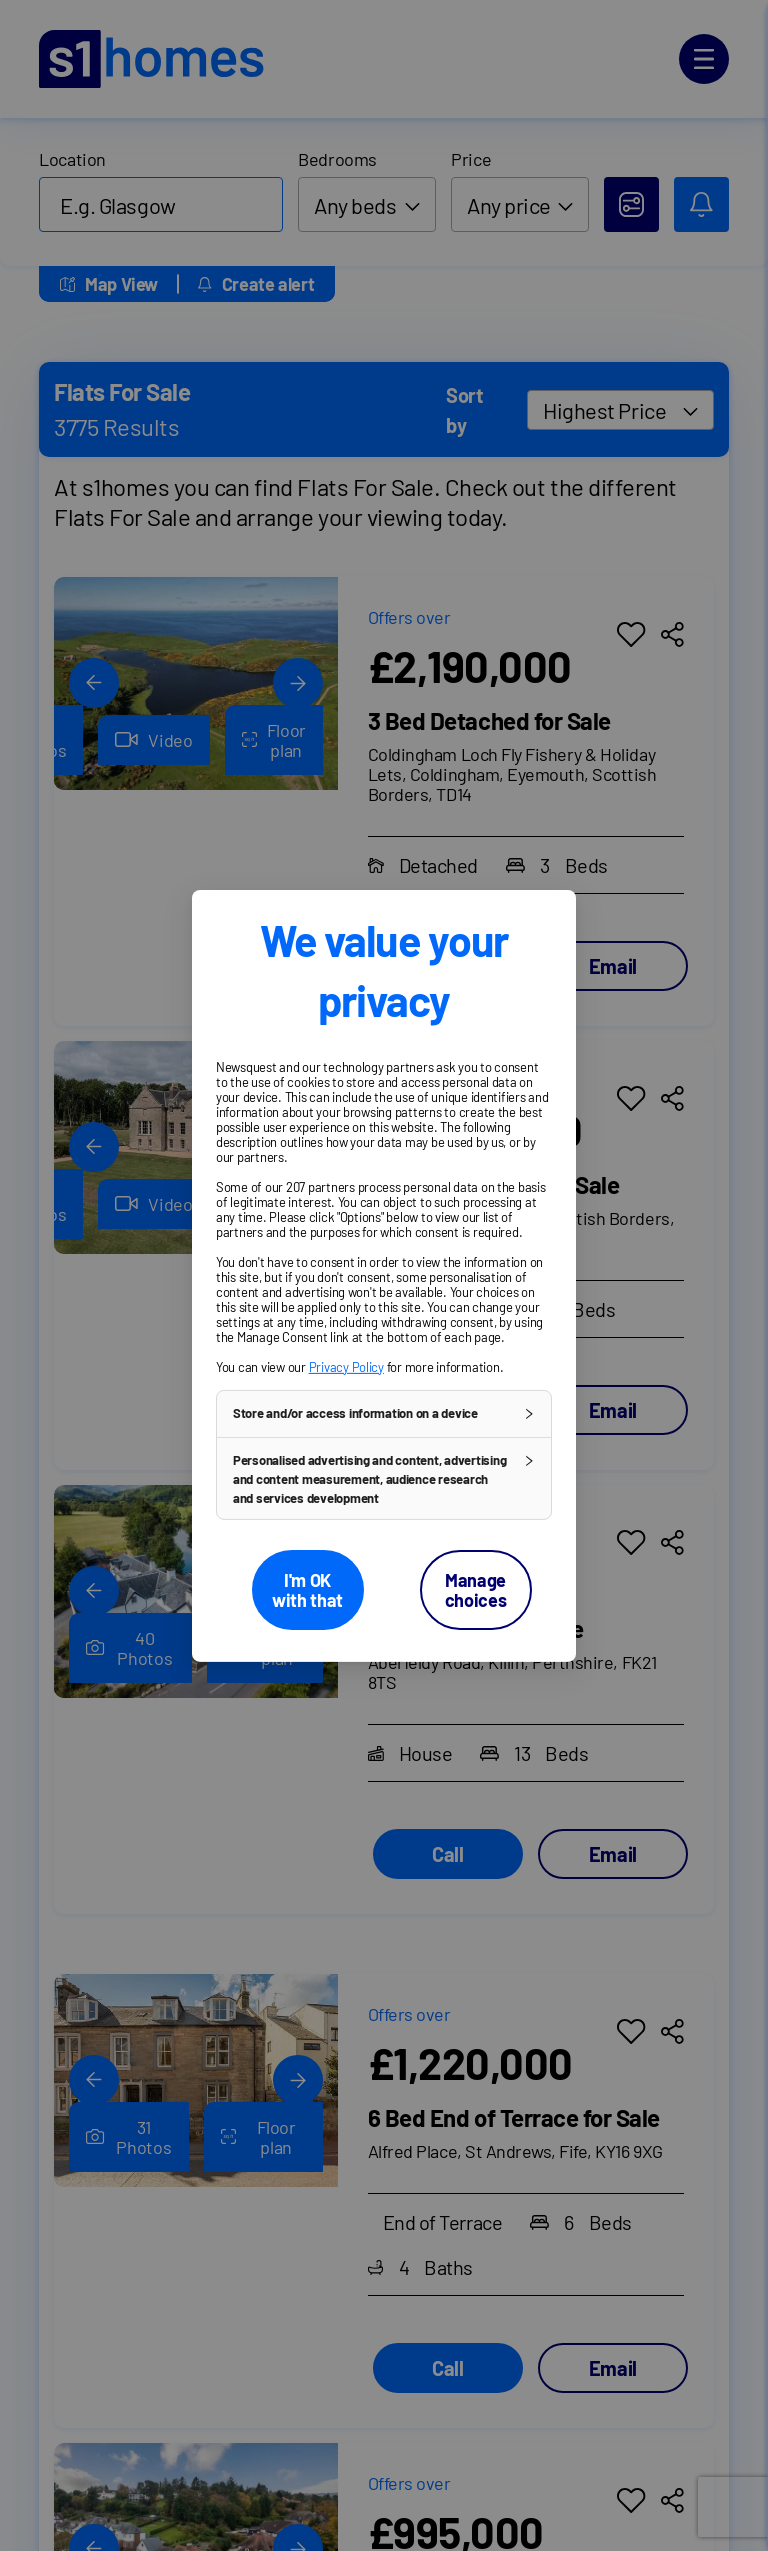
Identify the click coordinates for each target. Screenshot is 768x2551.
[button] (384, 1413)
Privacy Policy (346, 1366)
